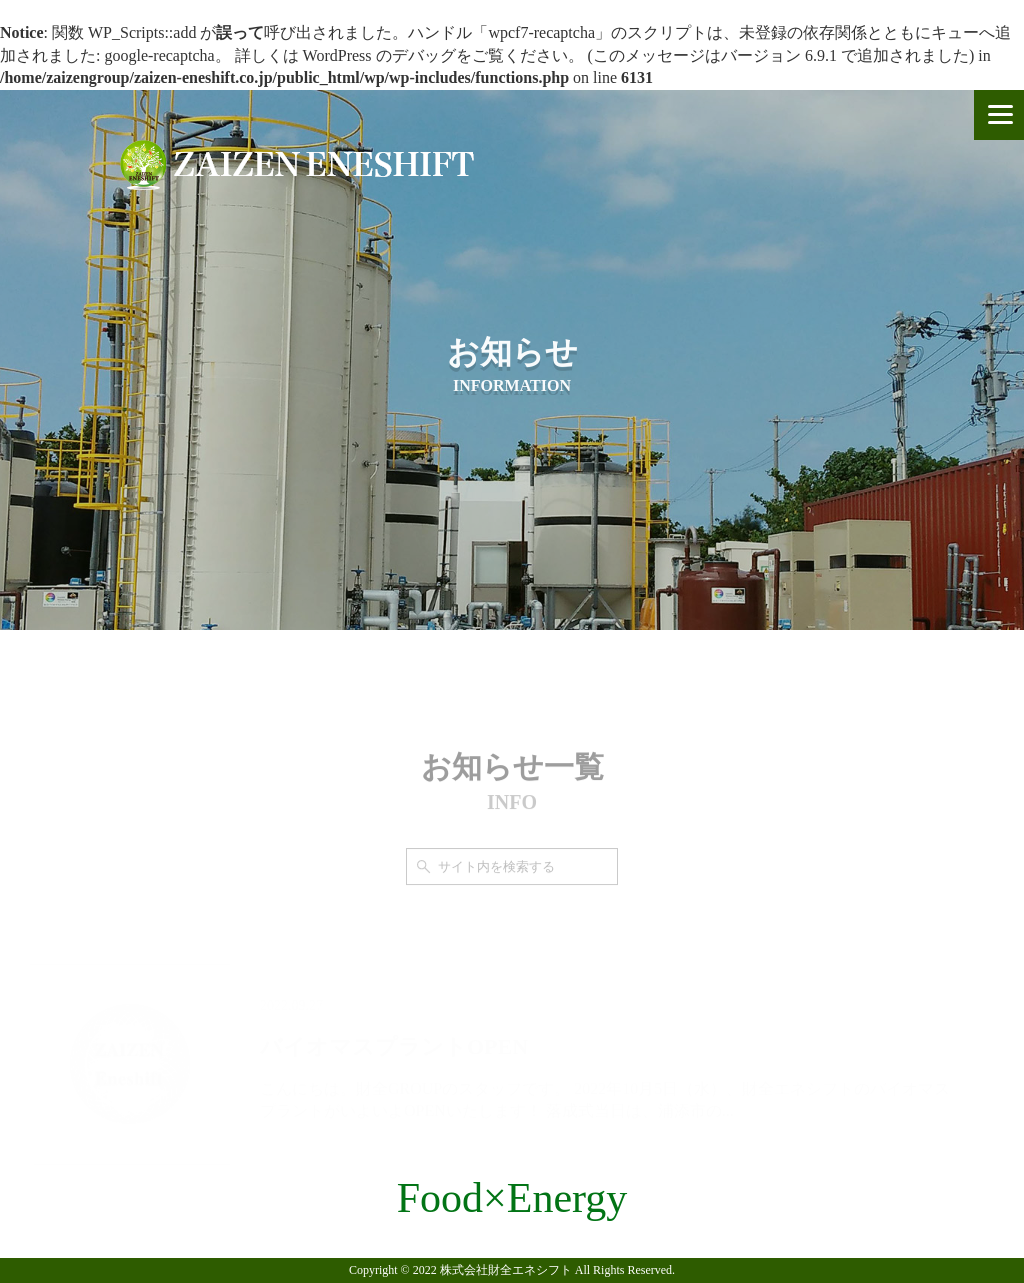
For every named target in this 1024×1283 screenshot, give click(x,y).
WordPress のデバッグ (379, 55)
